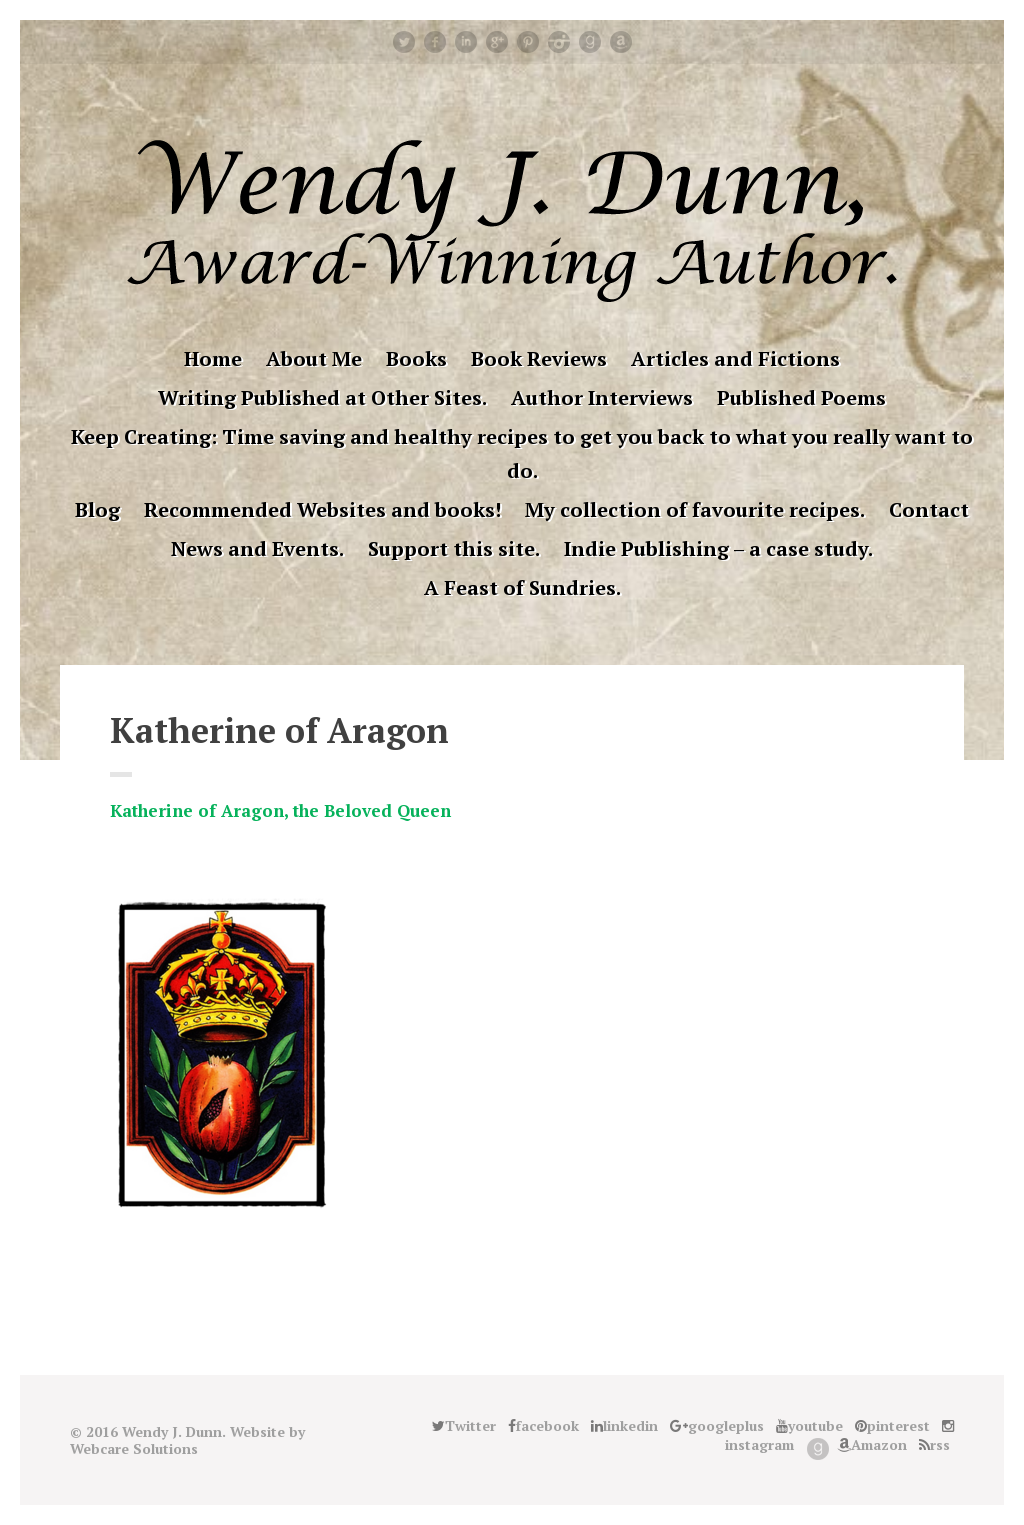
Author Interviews (602, 397)
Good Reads (590, 42)
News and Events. (257, 548)
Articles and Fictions (735, 358)
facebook (435, 42)
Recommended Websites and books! (322, 509)
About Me (314, 358)
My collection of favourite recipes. (695, 509)
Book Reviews (539, 358)
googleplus (497, 42)
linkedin (466, 42)
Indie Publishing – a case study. (718, 548)
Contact (929, 509)
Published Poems (801, 397)
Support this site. (454, 548)
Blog (97, 509)
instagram (559, 42)
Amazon (621, 42)
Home (213, 358)
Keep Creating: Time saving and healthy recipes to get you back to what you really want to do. (522, 453)
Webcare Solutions (134, 1448)
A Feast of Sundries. (522, 587)
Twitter (404, 42)
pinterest (528, 42)
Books (416, 358)
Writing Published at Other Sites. (322, 397)
